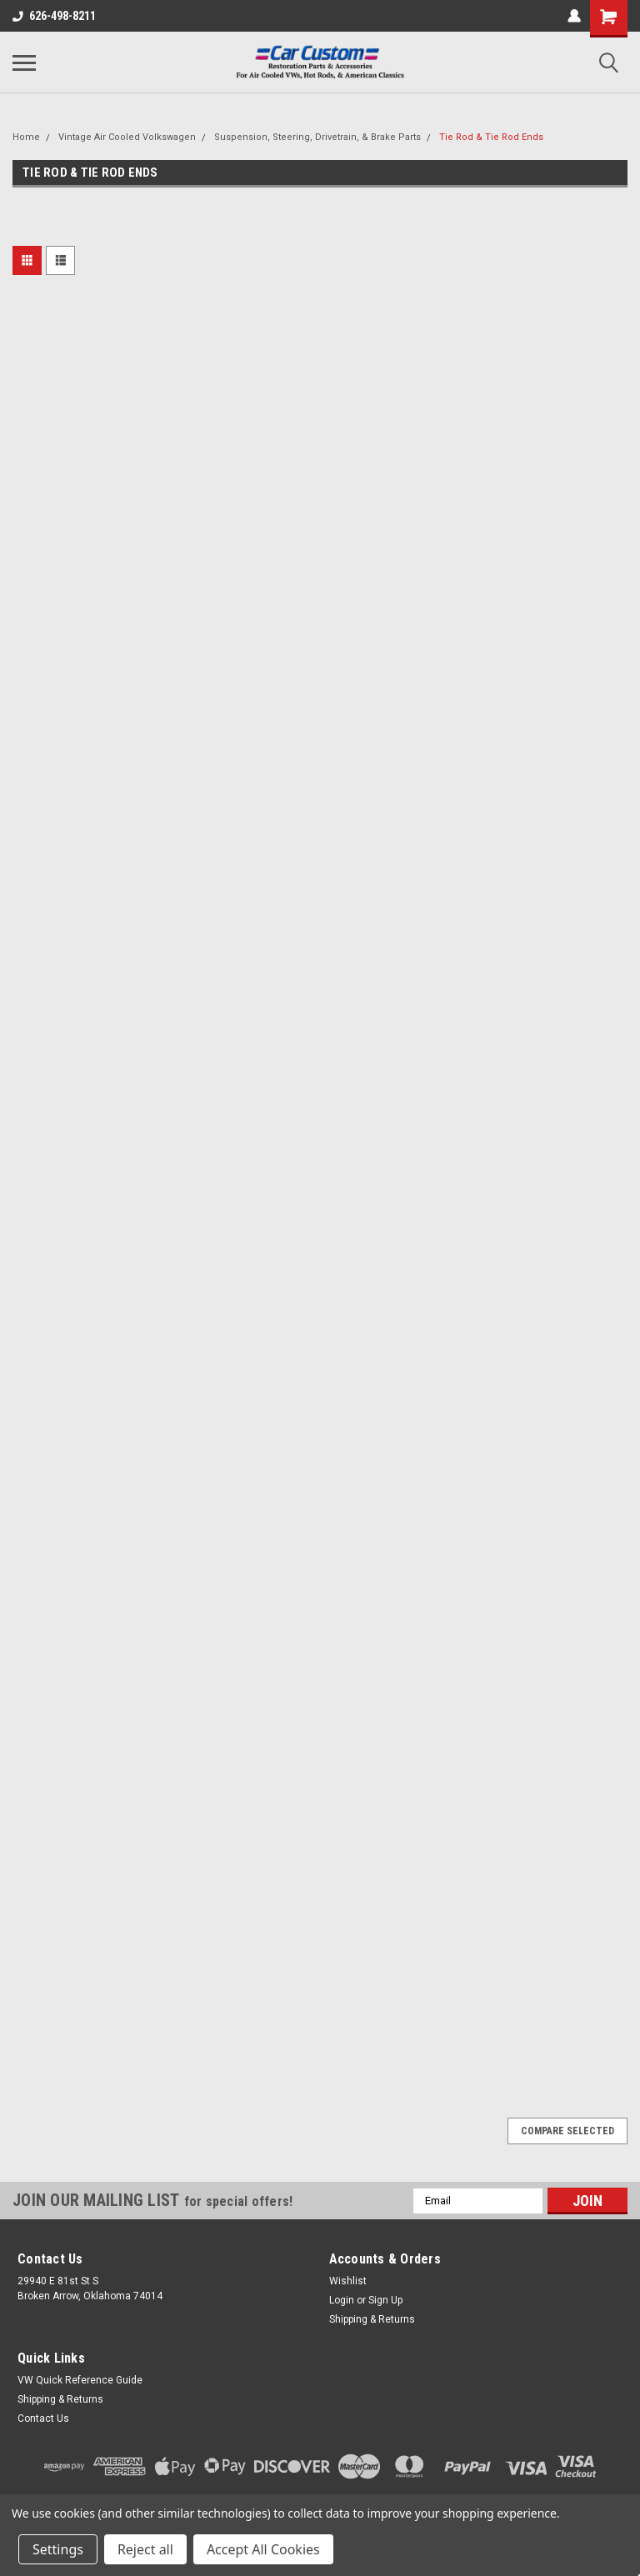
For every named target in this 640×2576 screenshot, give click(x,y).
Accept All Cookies (263, 2549)
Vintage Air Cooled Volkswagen (127, 137)
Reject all (145, 2549)
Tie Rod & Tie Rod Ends (491, 137)
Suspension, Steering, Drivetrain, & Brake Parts (317, 137)
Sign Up (385, 2300)
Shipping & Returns (372, 2319)
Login (341, 2300)
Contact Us (43, 2418)
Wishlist (348, 2281)
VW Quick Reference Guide (80, 2380)
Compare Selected (567, 2131)
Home (26, 137)
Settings (57, 2549)
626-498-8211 (54, 16)
